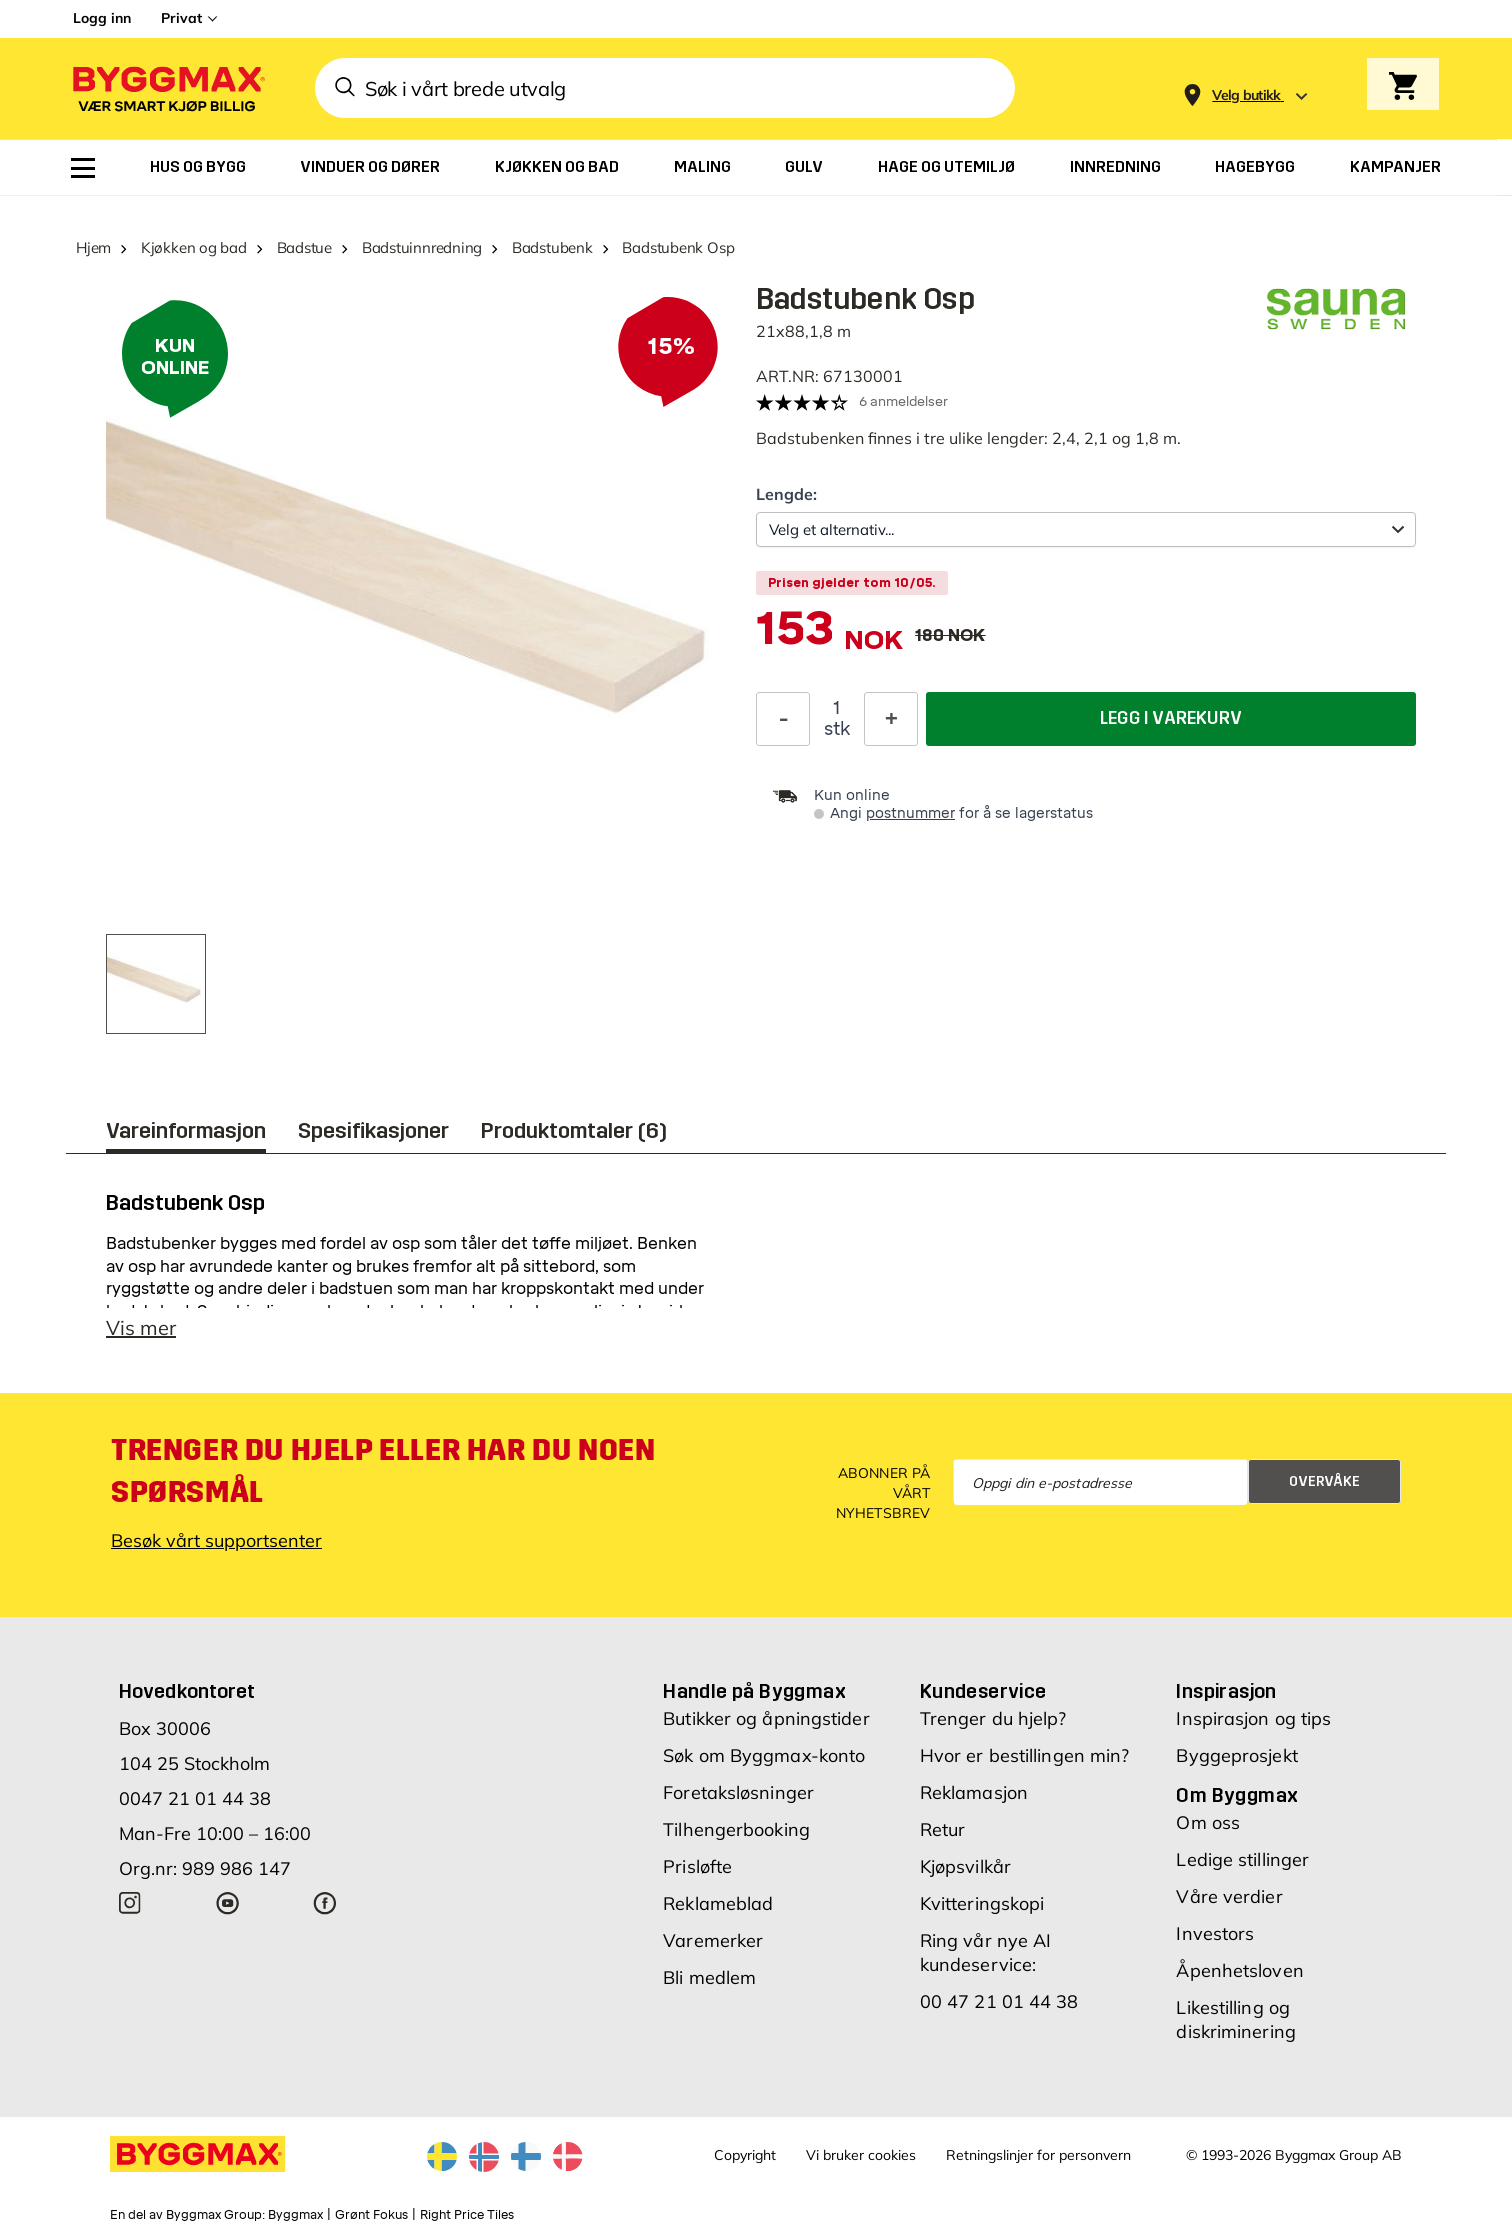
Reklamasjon (974, 1792)
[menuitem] (83, 168)
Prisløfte (697, 1866)
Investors (1215, 1933)
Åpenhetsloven (1239, 1970)
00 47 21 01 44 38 (999, 2001)
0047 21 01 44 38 (195, 1798)
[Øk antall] (891, 719)
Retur (943, 1829)
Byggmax (295, 2215)
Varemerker (713, 1940)
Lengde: (786, 494)
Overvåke (1324, 1481)
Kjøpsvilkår (965, 1866)
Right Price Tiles (467, 2215)
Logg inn (102, 18)
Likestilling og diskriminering (1235, 2019)
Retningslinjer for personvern (1038, 2155)
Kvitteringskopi (982, 1903)
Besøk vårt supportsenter (216, 1540)
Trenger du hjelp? (993, 1718)
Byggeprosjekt (1236, 1755)
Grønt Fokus (371, 2215)
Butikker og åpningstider (766, 1718)
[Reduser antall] (783, 719)
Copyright (745, 2155)
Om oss (1208, 1822)
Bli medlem (709, 1977)
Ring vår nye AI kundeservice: (986, 1952)
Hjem (93, 247)
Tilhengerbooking (736, 1829)
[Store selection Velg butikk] (1246, 95)
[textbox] (829, 638)
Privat (181, 18)
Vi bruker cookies (861, 2155)
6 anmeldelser (903, 401)
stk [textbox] (837, 729)
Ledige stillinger (1242, 1859)
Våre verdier (1229, 1896)
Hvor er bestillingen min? (1025, 1755)
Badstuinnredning (422, 247)
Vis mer (141, 1327)
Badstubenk (552, 247)
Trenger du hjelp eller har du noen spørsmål (383, 1471)
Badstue (304, 247)
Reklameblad (718, 1903)
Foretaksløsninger (738, 1792)
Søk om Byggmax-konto (764, 1755)
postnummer (910, 813)
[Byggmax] (167, 88)
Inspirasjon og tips (1253, 1718)
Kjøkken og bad (194, 247)
